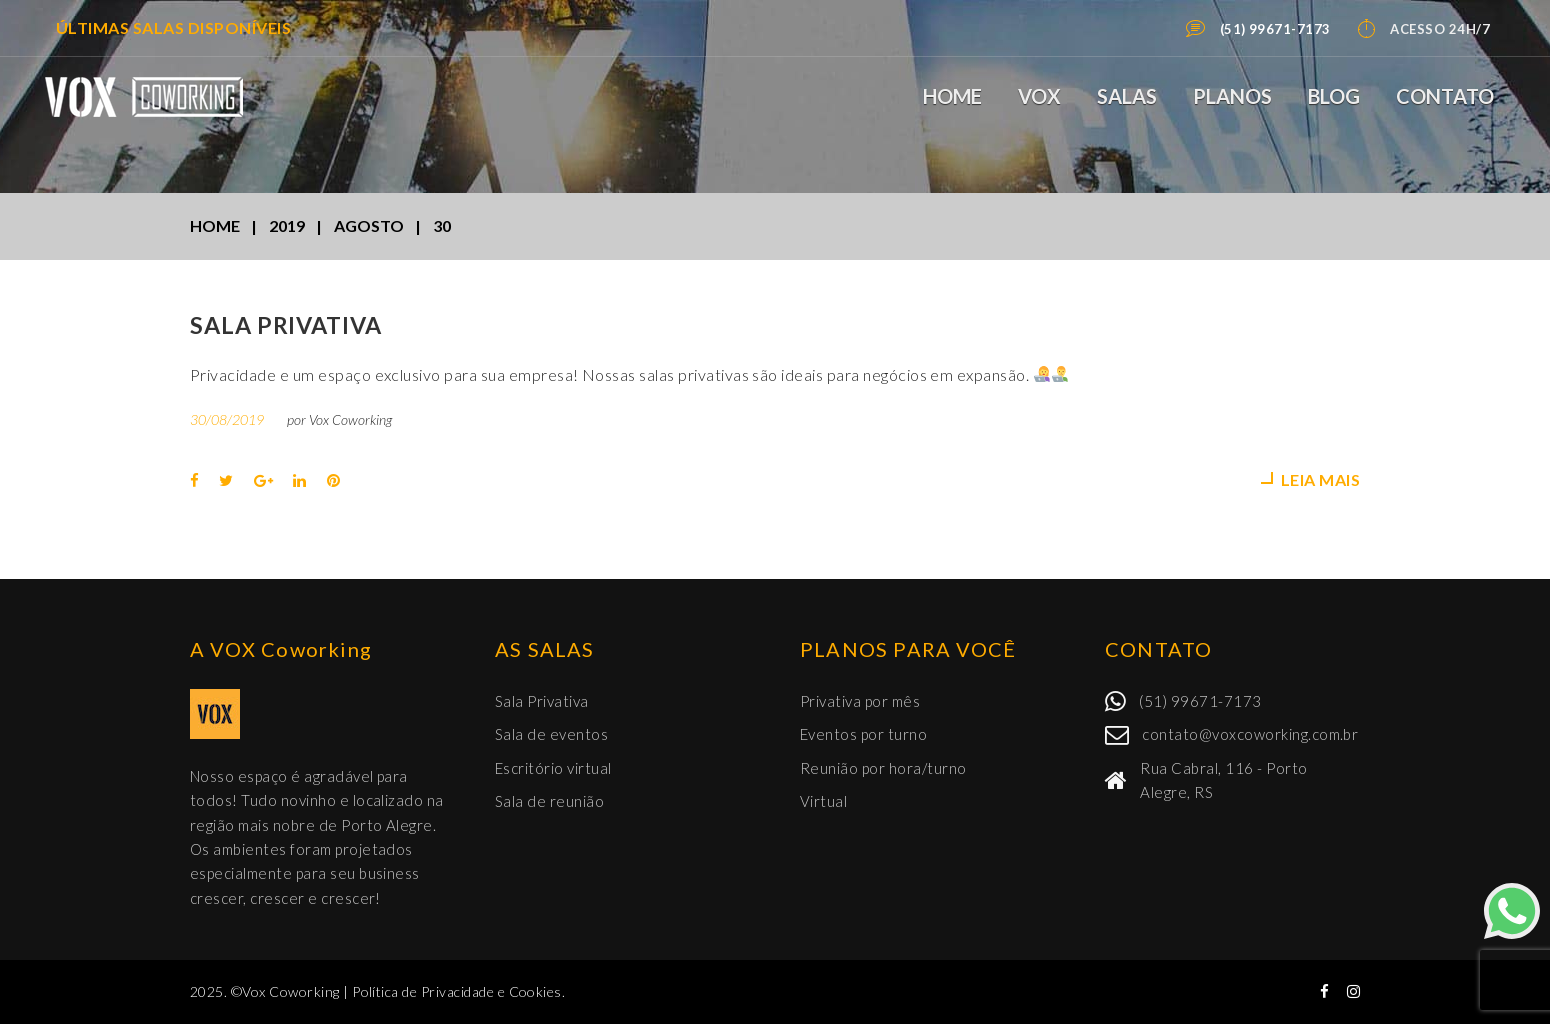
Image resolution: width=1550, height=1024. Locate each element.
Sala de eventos (551, 734)
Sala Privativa (286, 325)
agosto (369, 225)
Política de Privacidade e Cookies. (458, 991)
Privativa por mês (860, 701)
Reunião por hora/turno (883, 768)
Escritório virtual (553, 768)
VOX (1039, 96)
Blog (1334, 96)
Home (952, 96)
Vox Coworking (350, 419)
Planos (1232, 96)
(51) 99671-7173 (1200, 701)
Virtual (823, 801)
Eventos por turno (863, 734)
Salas (1127, 96)
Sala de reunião (549, 801)
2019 (287, 225)
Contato (1445, 96)
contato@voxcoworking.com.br (1250, 734)
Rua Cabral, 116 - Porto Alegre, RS (1223, 780)
